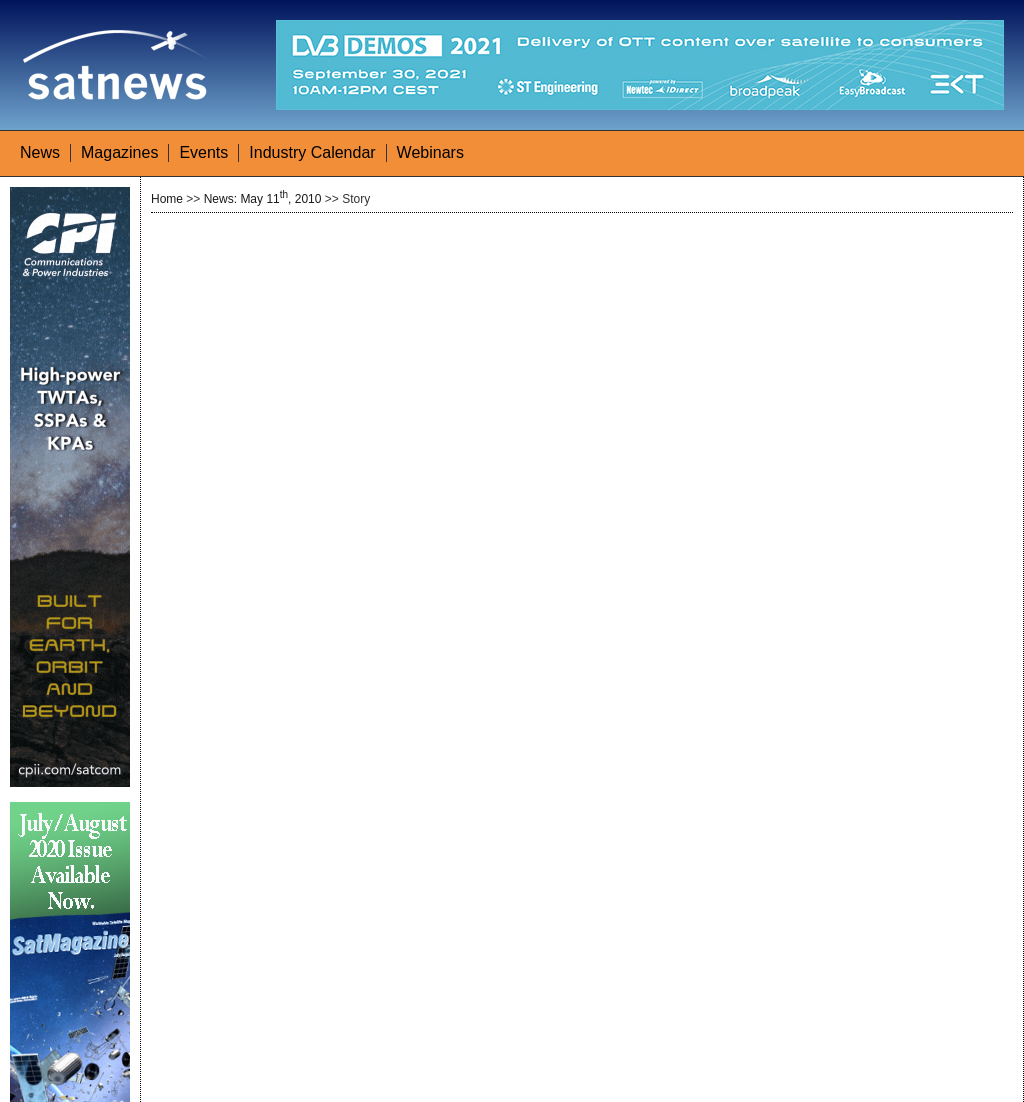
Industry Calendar (312, 152)
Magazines (119, 152)
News (40, 152)
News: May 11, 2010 (263, 199)
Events (203, 152)
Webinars (430, 152)
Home (167, 199)
